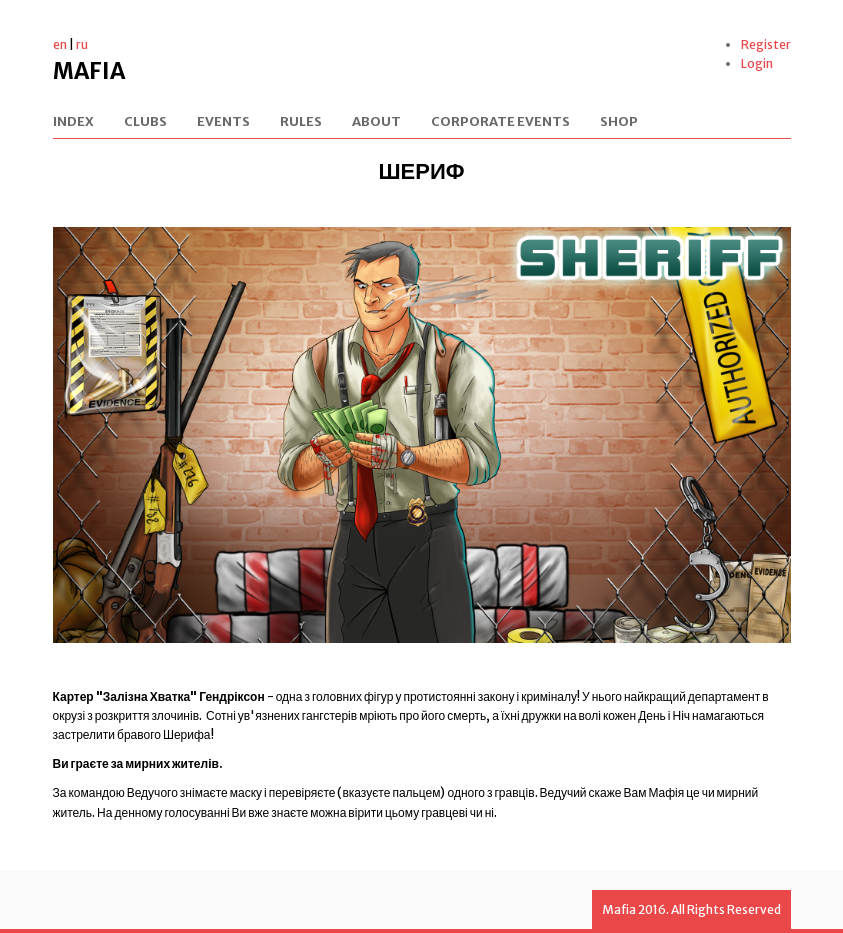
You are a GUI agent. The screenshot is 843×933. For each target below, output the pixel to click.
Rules (301, 122)
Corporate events (500, 122)
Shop (619, 122)
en (60, 44)
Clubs (145, 122)
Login (757, 63)
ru (82, 44)
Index (73, 122)
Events (223, 122)
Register (766, 44)
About (376, 122)
